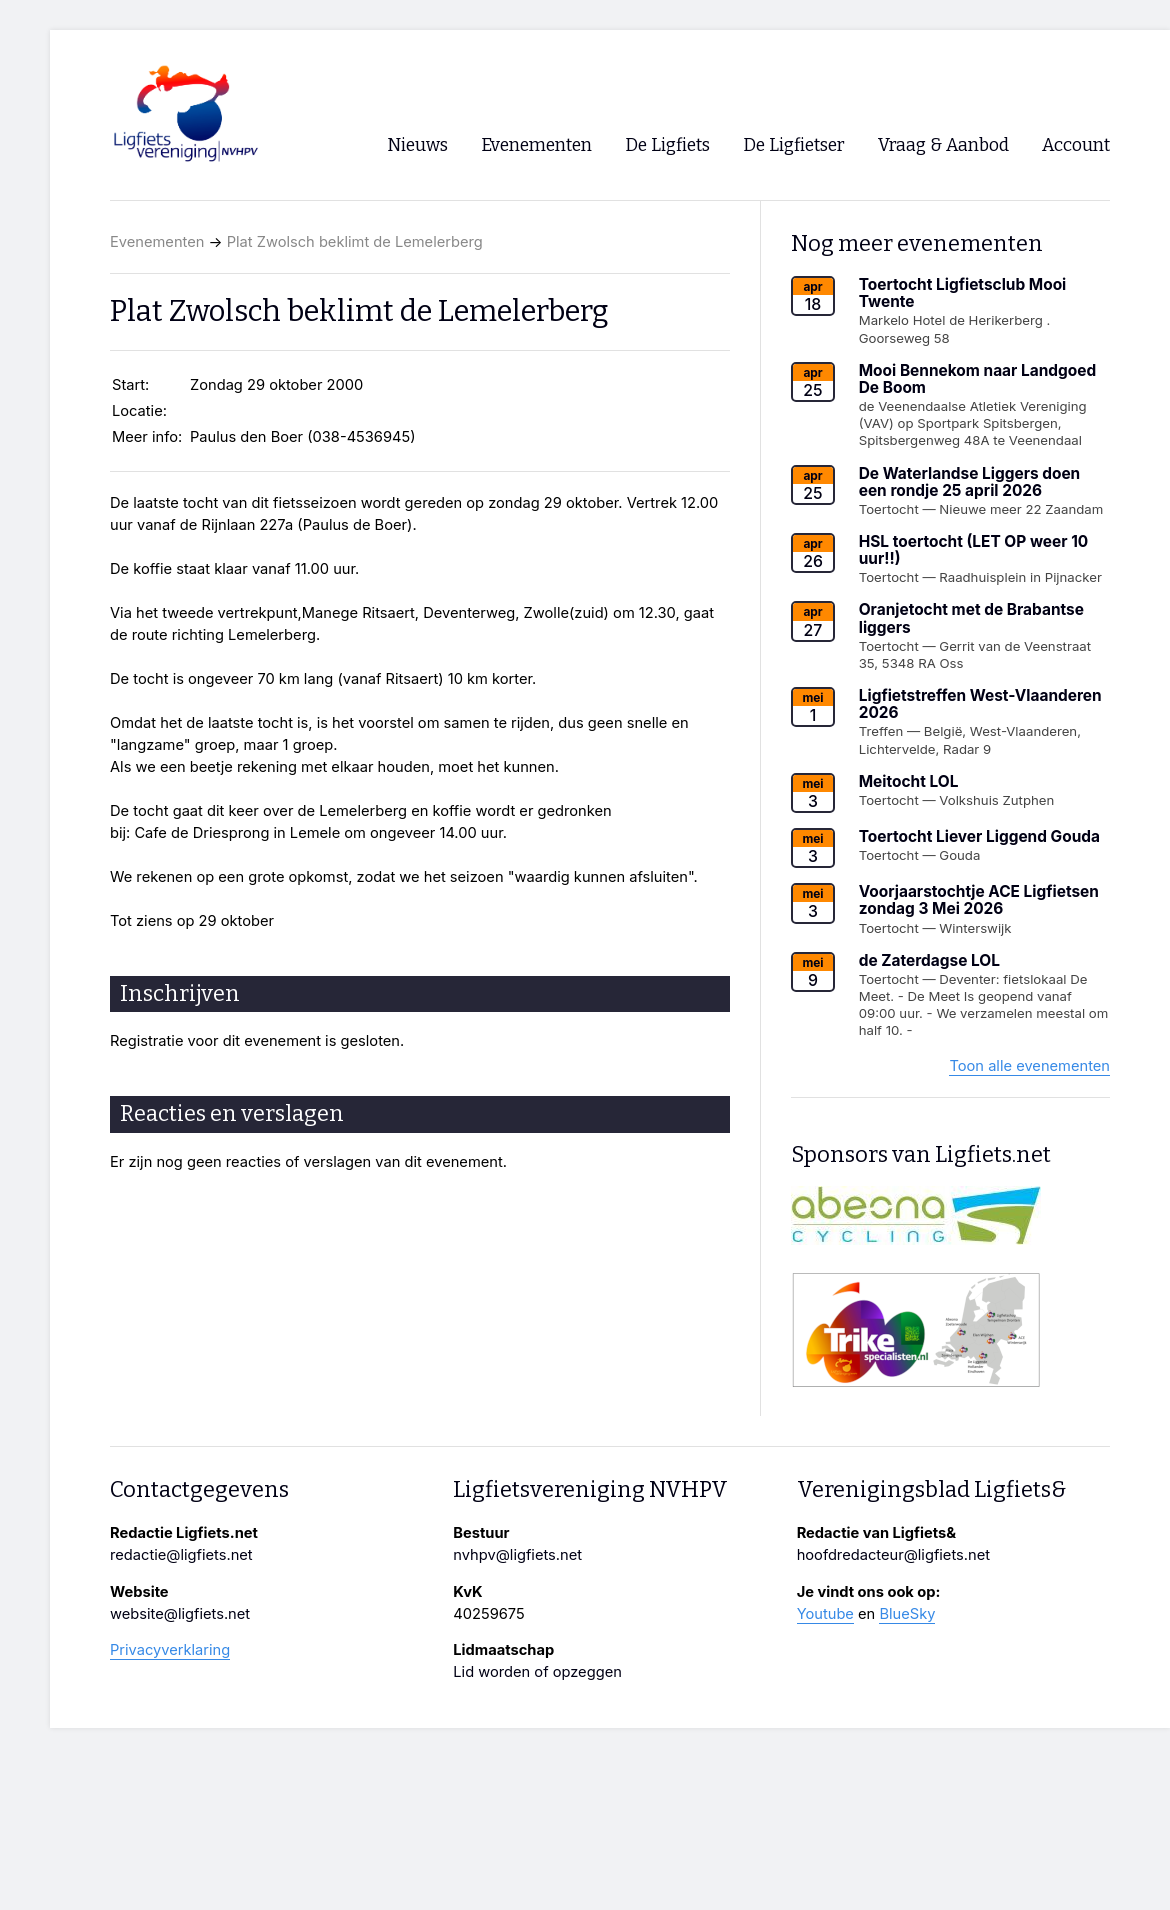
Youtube (825, 1614)
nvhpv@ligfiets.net (517, 1555)
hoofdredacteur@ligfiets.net (893, 1555)
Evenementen (157, 242)
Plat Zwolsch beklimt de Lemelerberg (355, 242)
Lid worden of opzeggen (537, 1672)
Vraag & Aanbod (943, 145)
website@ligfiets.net (180, 1614)
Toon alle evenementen (1029, 1066)
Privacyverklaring (170, 1650)
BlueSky (907, 1614)
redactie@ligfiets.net (181, 1555)
